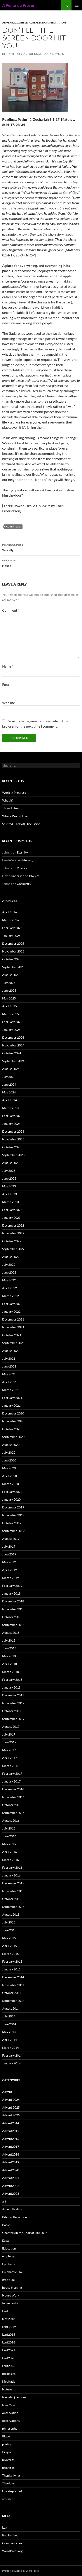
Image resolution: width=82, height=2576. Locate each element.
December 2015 (13, 1883)
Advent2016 (10, 2139)
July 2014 (8, 2016)
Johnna (34, 53)
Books (6, 2225)
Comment (10, 610)
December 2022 (13, 1225)
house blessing (12, 2287)
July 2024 (8, 1076)
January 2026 (11, 935)
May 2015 (9, 1938)
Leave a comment (54, 53)
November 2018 (13, 1609)
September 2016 (13, 1812)
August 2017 (10, 1726)
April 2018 (9, 1664)
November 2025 (13, 951)
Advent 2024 (11, 2099)
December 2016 (13, 1789)
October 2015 (11, 1899)
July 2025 (8, 982)
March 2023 (10, 1202)
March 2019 (10, 1578)
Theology (8, 2483)
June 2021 (9, 1366)
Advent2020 (10, 2170)
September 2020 (13, 1437)
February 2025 (12, 1022)
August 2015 (10, 1914)
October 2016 (11, 1805)
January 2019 (11, 1593)
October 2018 (11, 1617)
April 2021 (9, 1382)
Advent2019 (10, 22)
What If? (8, 800)
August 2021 (10, 1350)
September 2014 (13, 2000)
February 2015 (12, 1961)
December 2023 (13, 1131)
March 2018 (10, 1672)
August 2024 (10, 1069)
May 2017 (9, 1750)
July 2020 (8, 1452)
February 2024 (12, 1116)
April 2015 (9, 1946)
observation (10, 2413)
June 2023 (9, 1178)
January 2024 (11, 1123)
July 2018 (8, 1640)
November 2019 (13, 1515)
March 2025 (10, 1014)
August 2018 (10, 1632)
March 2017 (10, 1766)
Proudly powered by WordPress (20, 2570)
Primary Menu (77, 5)
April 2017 (9, 1758)
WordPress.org (12, 2551)
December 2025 (13, 943)
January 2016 (11, 1875)
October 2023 (11, 1147)
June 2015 (9, 1930)
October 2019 (11, 1523)
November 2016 (13, 1797)
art (4, 2201)
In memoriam (11, 2303)
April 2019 (9, 1570)
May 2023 (9, 1186)
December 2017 (13, 1695)
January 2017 (11, 1781)
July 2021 (8, 1358)
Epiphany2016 (12, 2272)
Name (7, 666)
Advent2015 (10, 2131)
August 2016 (10, 1820)
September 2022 (13, 1249)
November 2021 (13, 1327)
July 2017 (8, 1734)
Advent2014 (10, 2123)
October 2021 (11, 1335)
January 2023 (11, 1217)
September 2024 (13, 1061)
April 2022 (9, 1288)
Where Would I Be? (15, 816)
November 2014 (13, 1985)
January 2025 (11, 1029)
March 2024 (10, 1108)
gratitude (8, 2279)
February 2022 (12, 1304)
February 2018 (12, 1679)
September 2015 (13, 1906)
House (41, 562)
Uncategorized (12, 2491)
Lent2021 (8, 2350)
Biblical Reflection (34, 22)
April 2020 (9, 1476)
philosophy (9, 2428)
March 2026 (10, 920)
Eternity (22, 852)
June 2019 (9, 1554)
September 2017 (13, 1719)
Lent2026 (8, 2366)
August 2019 (10, 1538)
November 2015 (13, 1891)
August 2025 (10, 975)
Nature (7, 2389)
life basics (9, 2373)
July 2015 (8, 1922)
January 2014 (11, 2063)
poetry (6, 2444)
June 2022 (9, 1272)
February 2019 (12, 1585)
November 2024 (13, 1045)
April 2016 (9, 1852)
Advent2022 (10, 2186)
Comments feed (13, 2543)
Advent (7, 2092)
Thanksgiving (11, 2475)
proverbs (8, 2460)
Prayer (6, 2452)
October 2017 (11, 1711)
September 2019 (13, 1531)
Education (9, 2248)
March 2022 (10, 1296)
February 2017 (12, 1773)
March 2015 (10, 1953)
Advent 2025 (11, 2107)
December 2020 (13, 1413)
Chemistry (24, 883)
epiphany (8, 2256)
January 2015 (11, 1969)
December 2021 (13, 1319)
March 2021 (10, 1390)
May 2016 (9, 1844)
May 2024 (9, 1092)
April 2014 (9, 2040)
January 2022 (11, 1311)
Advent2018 (10, 2154)
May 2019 (9, 1562)
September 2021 (13, 1343)
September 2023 (13, 1155)
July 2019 (8, 1546)
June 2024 (9, 1084)
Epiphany (8, 2264)
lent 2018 (8, 2319)
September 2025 (13, 967)
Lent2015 (8, 2334)
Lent (5, 2311)
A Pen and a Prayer (18, 5)
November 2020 (13, 1421)
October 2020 (11, 1429)
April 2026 (9, 912)
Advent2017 (10, 2146)
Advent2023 (10, 2193)
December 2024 (13, 1037)
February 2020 (12, 1491)
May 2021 (9, 1374)
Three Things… (12, 808)
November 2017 (13, 1703)
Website (8, 703)
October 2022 (11, 1241)
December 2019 (13, 1507)
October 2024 (11, 1053)
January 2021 (11, 1405)
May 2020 (9, 1468)
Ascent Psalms (12, 2209)
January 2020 (11, 1499)
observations (11, 2420)
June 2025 (9, 990)
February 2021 (12, 1397)
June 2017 (9, 1742)
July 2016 (8, 1828)
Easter (6, 2240)
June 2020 (9, 1460)
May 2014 (9, 2032)
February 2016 (12, 1867)
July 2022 (8, 1264)
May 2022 (9, 1280)
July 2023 (8, 1170)
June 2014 (9, 2024)
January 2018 (11, 1687)
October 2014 (11, 1993)
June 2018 (9, 1648)
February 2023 (12, 1210)
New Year (8, 2405)
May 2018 (9, 1656)
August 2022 (10, 1257)
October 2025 (11, 959)
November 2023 (13, 1139)
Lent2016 (8, 2342)
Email (7, 684)
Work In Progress (14, 792)
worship (7, 2499)
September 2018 (13, 1625)
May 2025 (9, 998)
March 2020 (10, 1484)
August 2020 (10, 1444)
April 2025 (9, 1006)
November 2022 (13, 1233)
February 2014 (12, 2055)
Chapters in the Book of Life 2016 (24, 2233)
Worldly (41, 547)
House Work (10, 2295)
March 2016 (10, 1859)
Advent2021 (10, 2178)
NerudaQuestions (14, 2397)
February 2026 (12, 928)
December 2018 (13, 1601)
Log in (6, 2527)
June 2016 (9, 1836)
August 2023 (10, 1163)
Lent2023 (8, 2358)
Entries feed (10, 2535)
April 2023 (9, 1194)
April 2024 (9, 1100)
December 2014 (13, 1977)
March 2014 (10, 2047)
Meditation (57, 22)
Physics (22, 868)
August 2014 (10, 2008)
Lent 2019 (9, 2326)
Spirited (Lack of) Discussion (21, 824)
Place (6, 2436)
